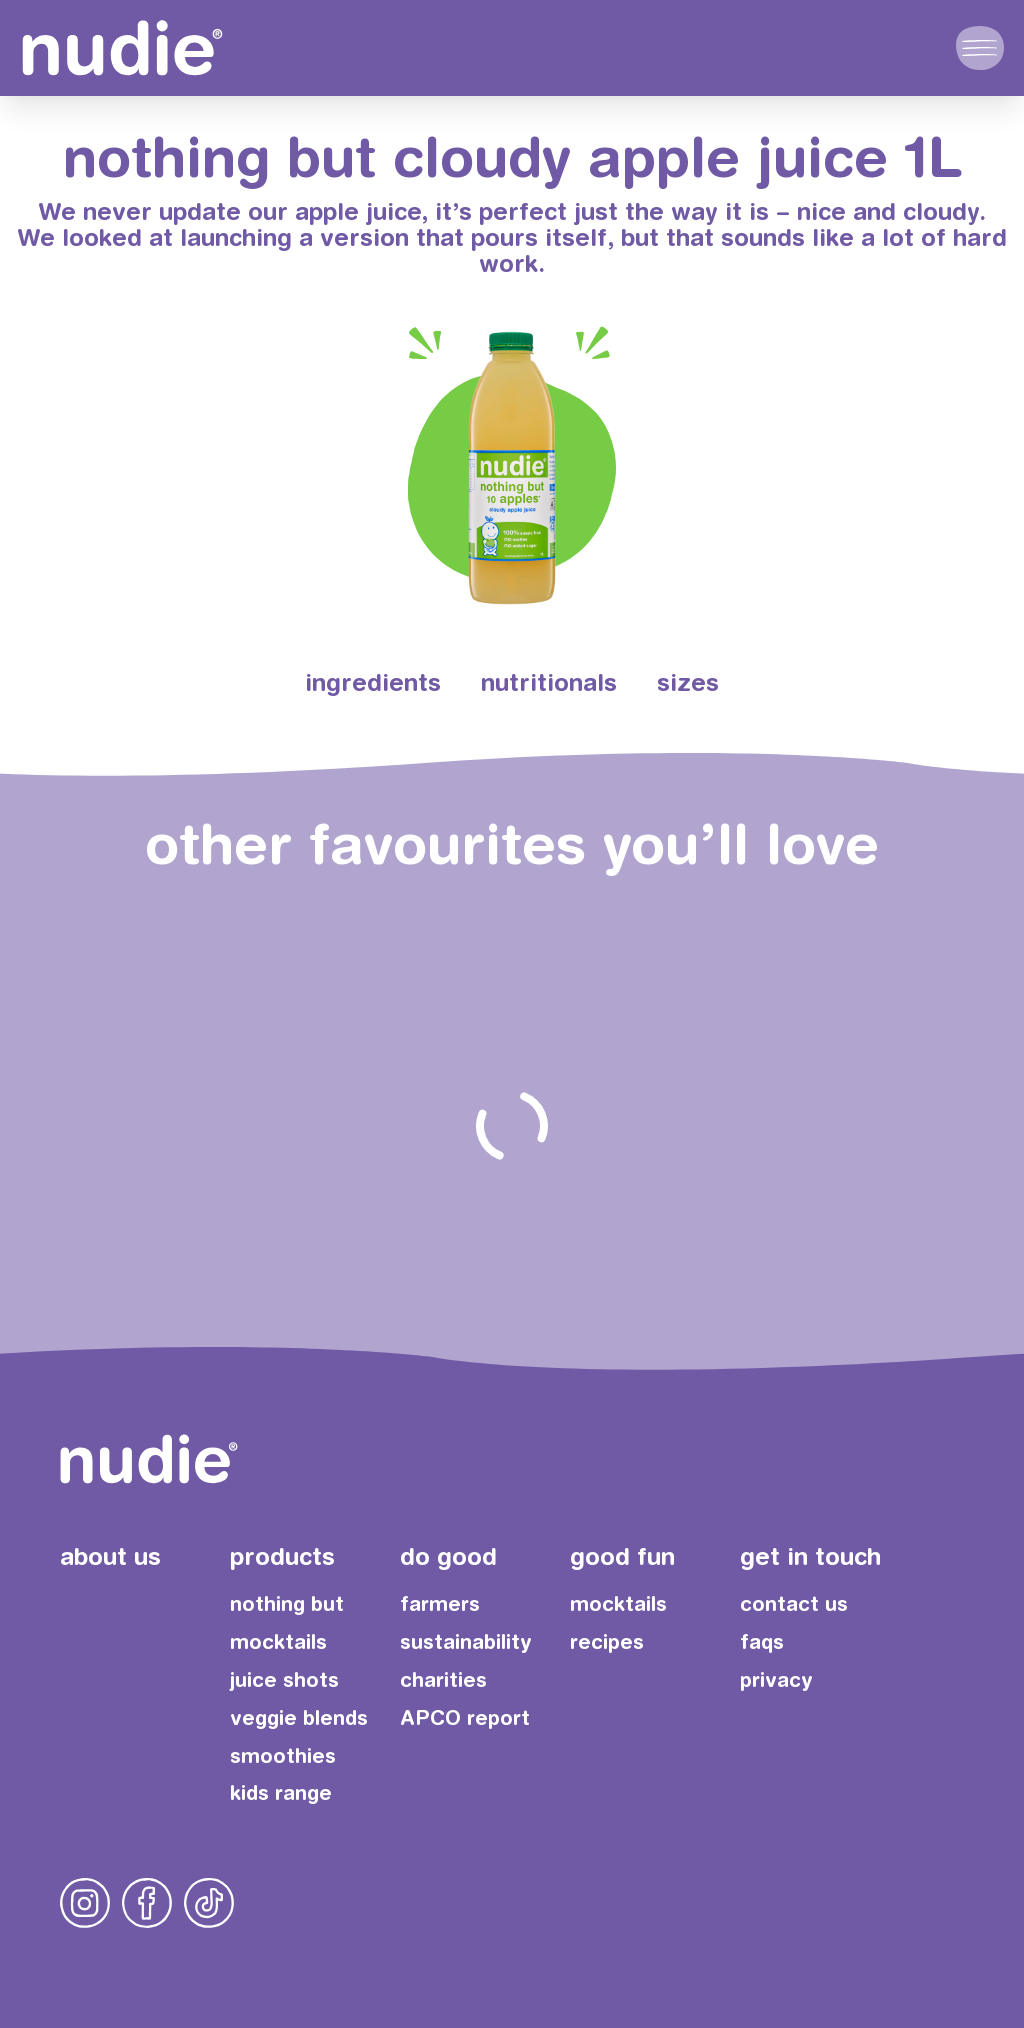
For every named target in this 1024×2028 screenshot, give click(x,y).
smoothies (283, 1755)
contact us (794, 1603)
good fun (622, 1556)
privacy (776, 1679)
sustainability (466, 1641)
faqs (762, 1641)
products (282, 1556)
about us (110, 1556)
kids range (281, 1792)
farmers (440, 1603)
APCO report (465, 1717)
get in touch (810, 1556)
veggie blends (299, 1717)
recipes (607, 1641)
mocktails (278, 1641)
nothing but (287, 1603)
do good (448, 1556)
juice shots (284, 1679)
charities (443, 1679)
